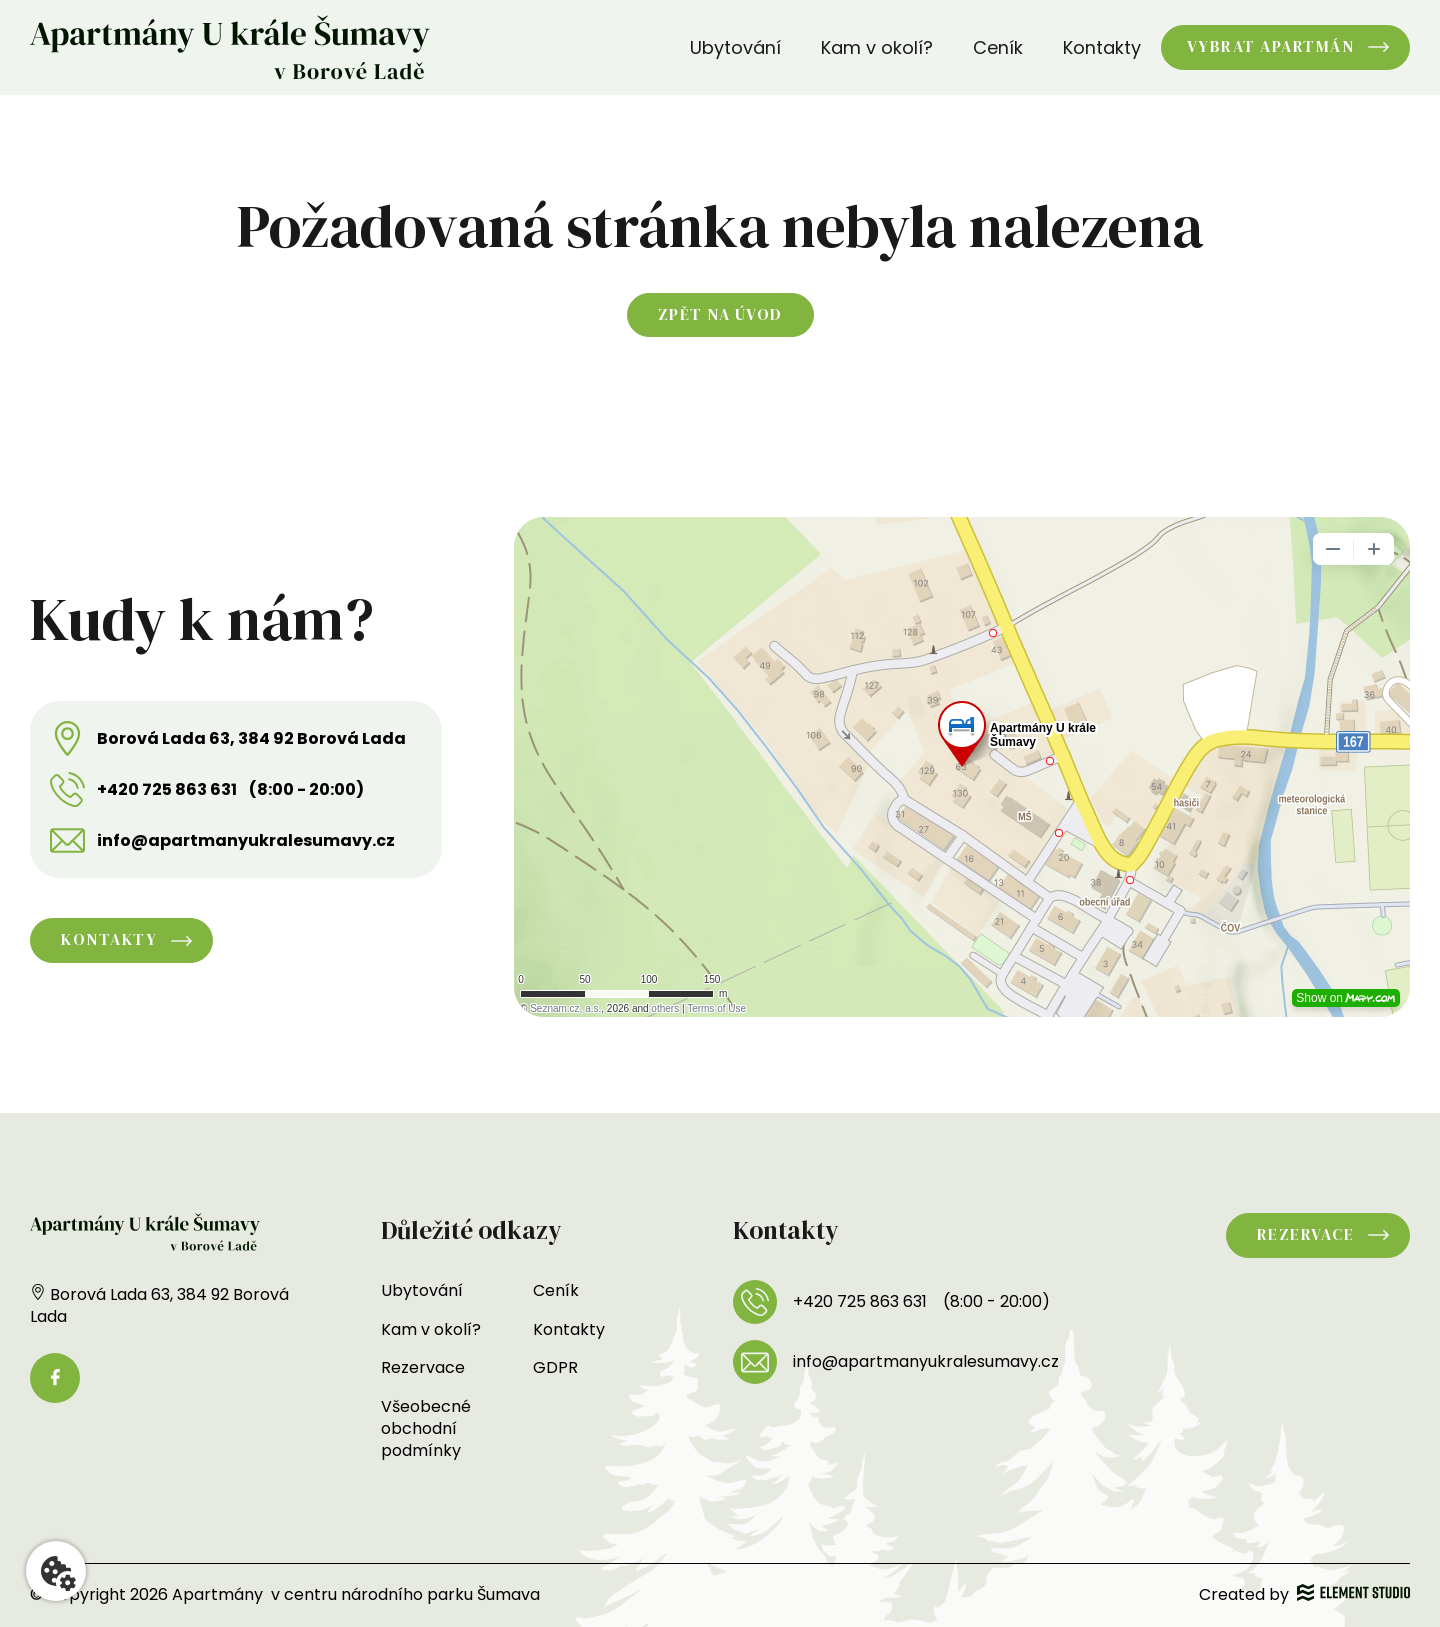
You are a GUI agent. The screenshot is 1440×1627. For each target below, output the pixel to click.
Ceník (998, 47)
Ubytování (735, 47)
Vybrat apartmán (1271, 46)
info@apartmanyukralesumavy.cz (246, 841)
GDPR (555, 1367)
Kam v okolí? (877, 47)
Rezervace (423, 1367)
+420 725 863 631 (167, 790)
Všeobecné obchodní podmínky (426, 1429)
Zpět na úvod (720, 314)
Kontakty (1102, 47)
